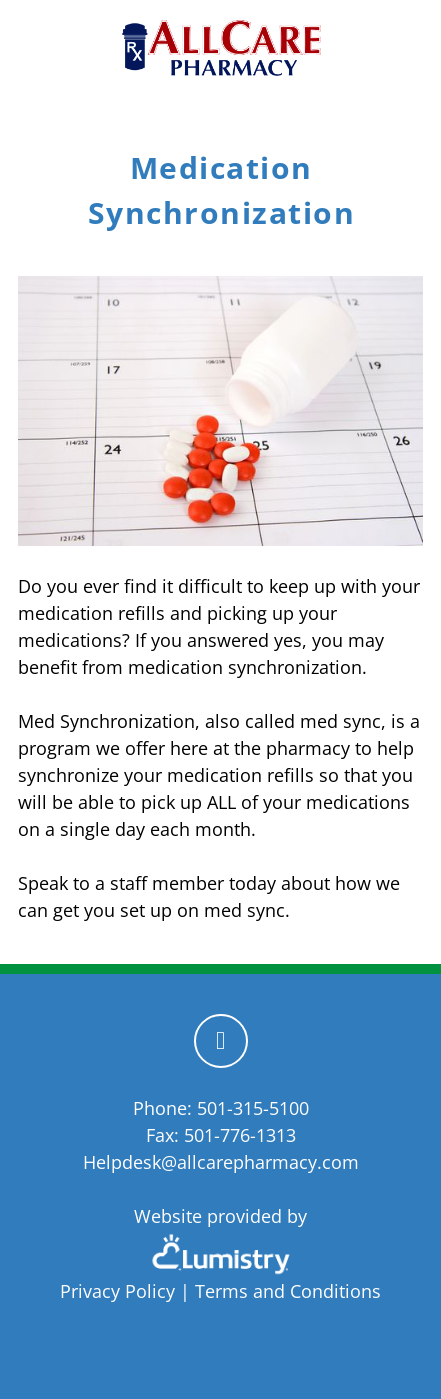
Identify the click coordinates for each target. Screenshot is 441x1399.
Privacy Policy (117, 1291)
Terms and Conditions (288, 1291)
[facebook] (221, 1041)
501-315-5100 (253, 1108)
